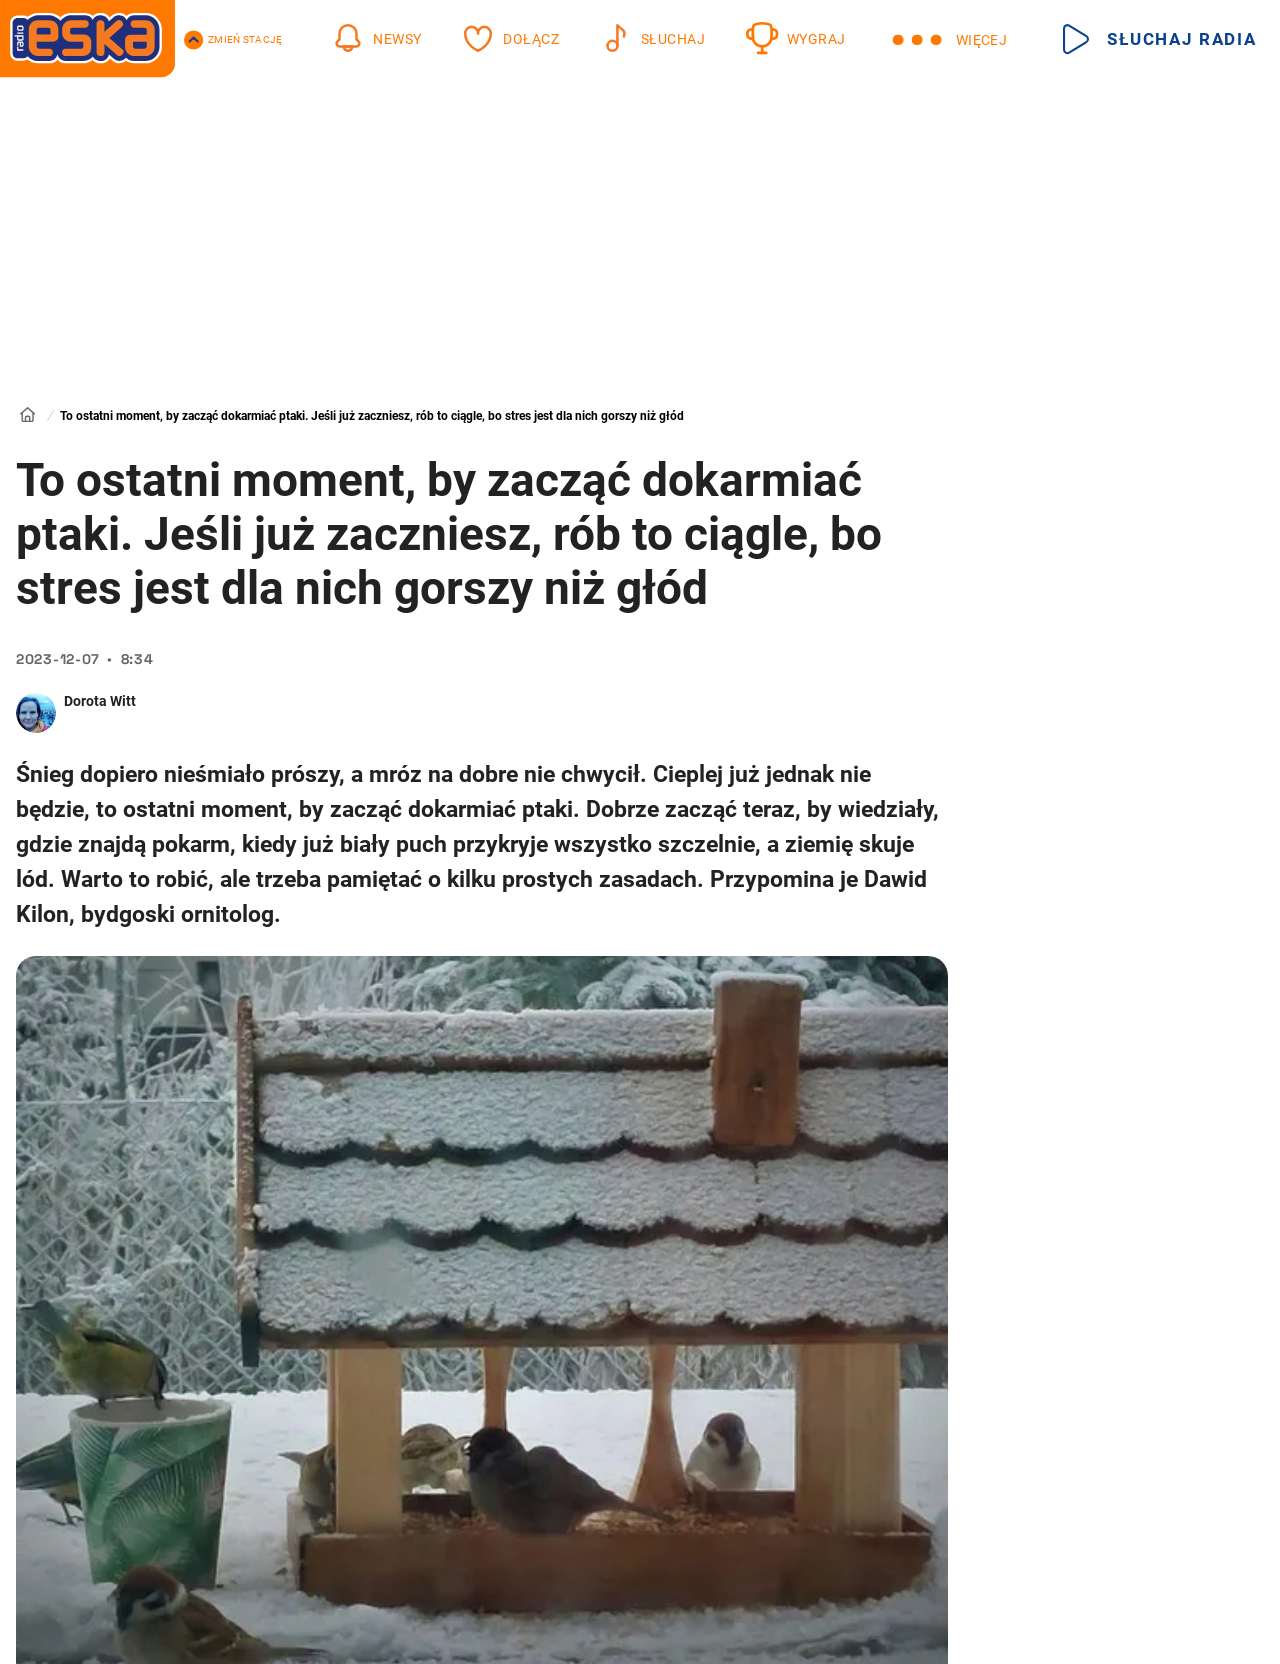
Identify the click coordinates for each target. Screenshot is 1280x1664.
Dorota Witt (100, 701)
